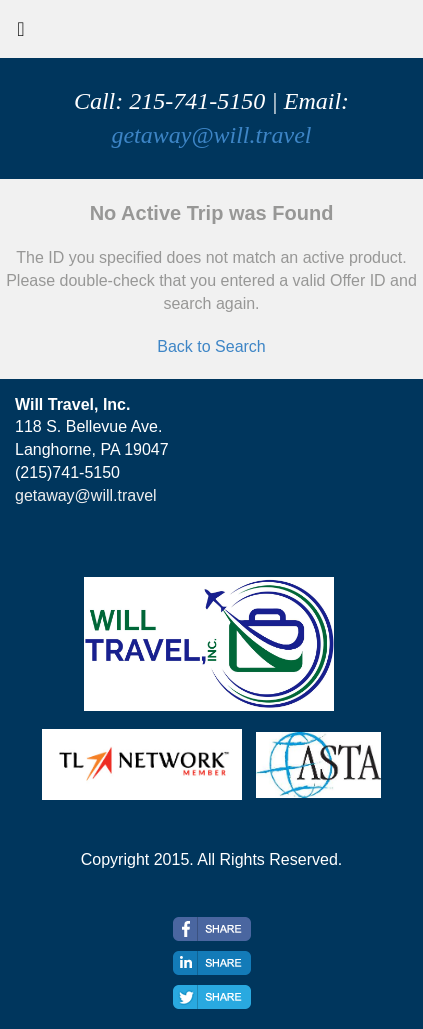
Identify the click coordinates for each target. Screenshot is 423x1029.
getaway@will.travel (211, 135)
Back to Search (211, 346)
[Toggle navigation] (21, 34)
